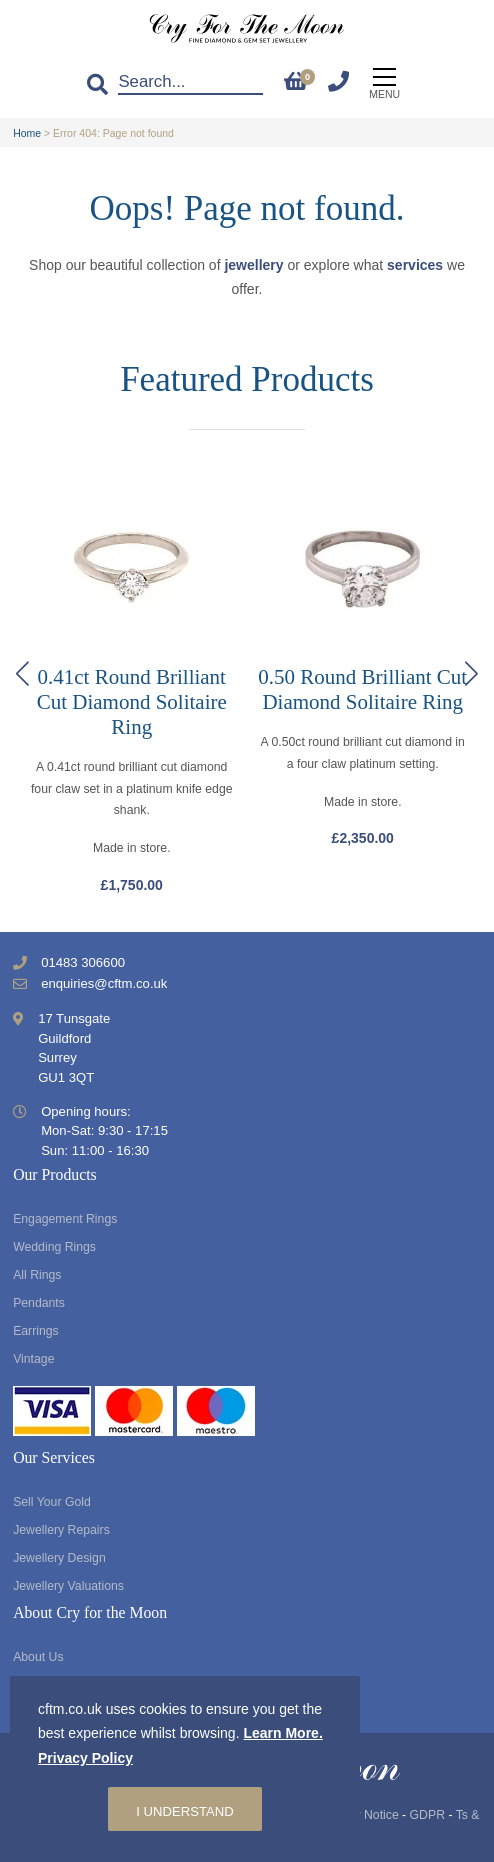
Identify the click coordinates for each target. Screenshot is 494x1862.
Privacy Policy (85, 1758)
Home (27, 133)
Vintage (33, 1359)
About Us (38, 1657)
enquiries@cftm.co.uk (104, 983)
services (415, 265)
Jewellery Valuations (68, 1586)
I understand (184, 1811)
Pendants (39, 1303)
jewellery (253, 265)
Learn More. (282, 1733)
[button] (471, 674)
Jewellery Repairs (61, 1530)
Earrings (36, 1331)
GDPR (427, 1815)
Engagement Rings (65, 1219)
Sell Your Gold (52, 1502)
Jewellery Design (59, 1558)
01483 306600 (83, 962)
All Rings (37, 1275)
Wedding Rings (54, 1247)
